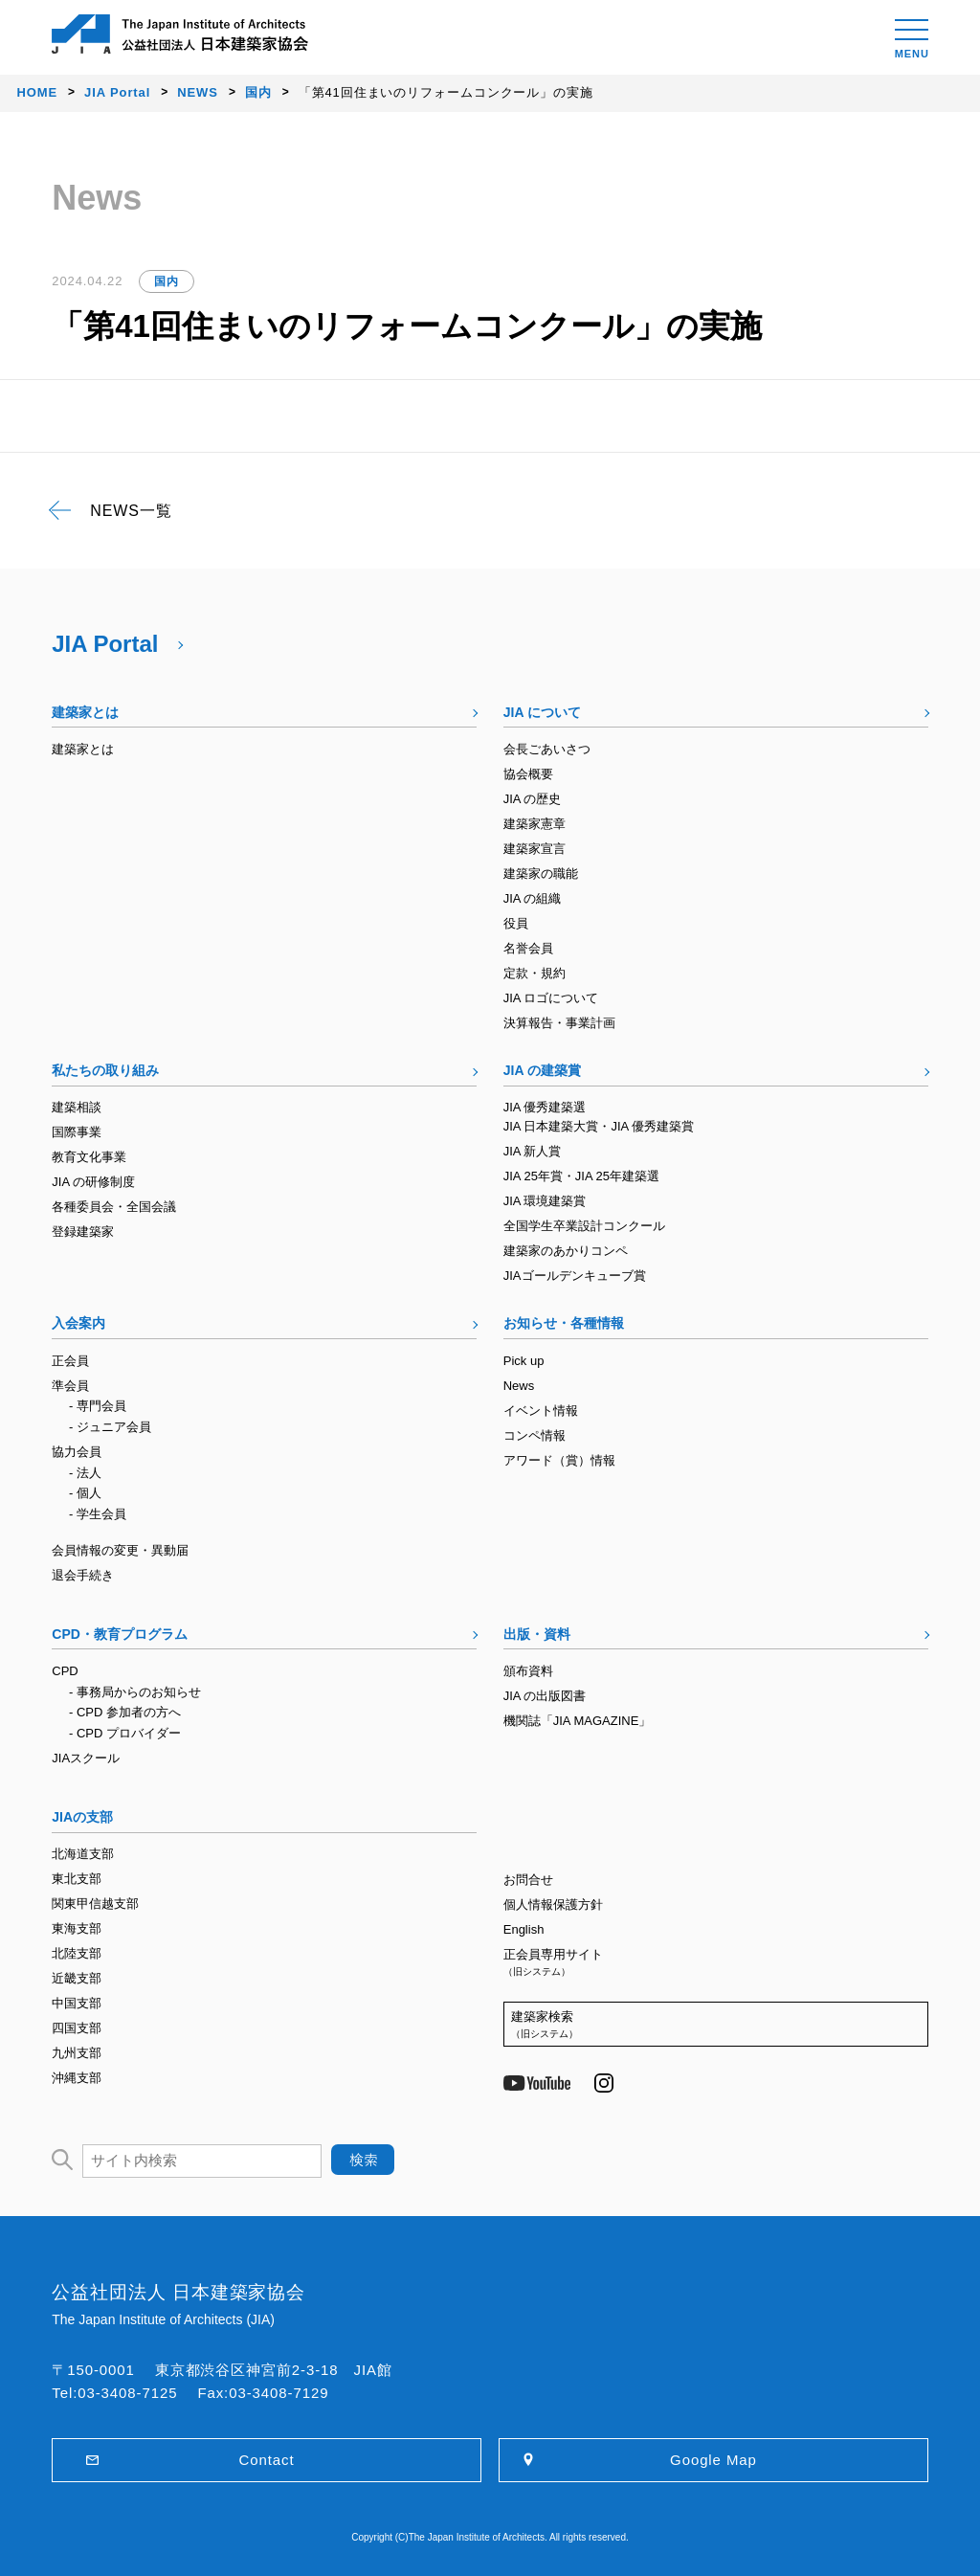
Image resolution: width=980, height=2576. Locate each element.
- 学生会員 (97, 1514)
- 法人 (85, 1473)
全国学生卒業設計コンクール (584, 1226)
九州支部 (76, 2053)
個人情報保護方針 (553, 1904)
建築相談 (76, 1107)
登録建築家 (83, 1231)
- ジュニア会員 (110, 1427)
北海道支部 (83, 1854)
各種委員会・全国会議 (114, 1206)
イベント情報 (540, 1410)
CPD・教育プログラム (120, 1634)
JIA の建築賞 (542, 1070)
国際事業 (76, 1132)
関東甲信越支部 (95, 1903)
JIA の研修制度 (93, 1182)
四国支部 (76, 2028)
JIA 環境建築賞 (545, 1201)
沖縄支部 (76, 2078)
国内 (166, 281)
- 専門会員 (97, 1406)
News (519, 1385)
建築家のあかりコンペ (565, 1250)
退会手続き (83, 1575)
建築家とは (85, 712)
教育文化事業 (89, 1157)
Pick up (524, 1361)
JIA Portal (105, 644)
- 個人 (85, 1493)
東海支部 (76, 1928)
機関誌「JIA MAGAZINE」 (577, 1721)
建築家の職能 (540, 873)
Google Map (713, 2460)
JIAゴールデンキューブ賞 (574, 1275)
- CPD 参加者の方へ (125, 1712)
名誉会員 (528, 948)
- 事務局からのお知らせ (135, 1692)
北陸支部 (76, 1953)
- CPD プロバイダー (125, 1733)
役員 (515, 923)
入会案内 (78, 1323)
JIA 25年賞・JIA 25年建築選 (581, 1176)
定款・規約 (534, 973)
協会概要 (528, 774)
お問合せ (528, 1879)
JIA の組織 (532, 898)
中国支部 (76, 2003)
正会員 (70, 1361)
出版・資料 (536, 1634)
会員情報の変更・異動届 (120, 1550)
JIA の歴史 (532, 799)
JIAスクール (86, 1758)
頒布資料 (528, 1671)
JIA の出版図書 (545, 1696)
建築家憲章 (534, 824)
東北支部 (76, 1878)
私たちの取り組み (105, 1070)
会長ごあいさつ (546, 749)
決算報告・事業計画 (559, 1023)
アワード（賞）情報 (559, 1460)
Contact (267, 2460)
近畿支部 (76, 1978)
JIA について (542, 712)
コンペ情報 (534, 1435)
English (524, 1929)
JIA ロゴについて (551, 998)
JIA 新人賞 (532, 1151)
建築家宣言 (534, 848)
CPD (65, 1671)
